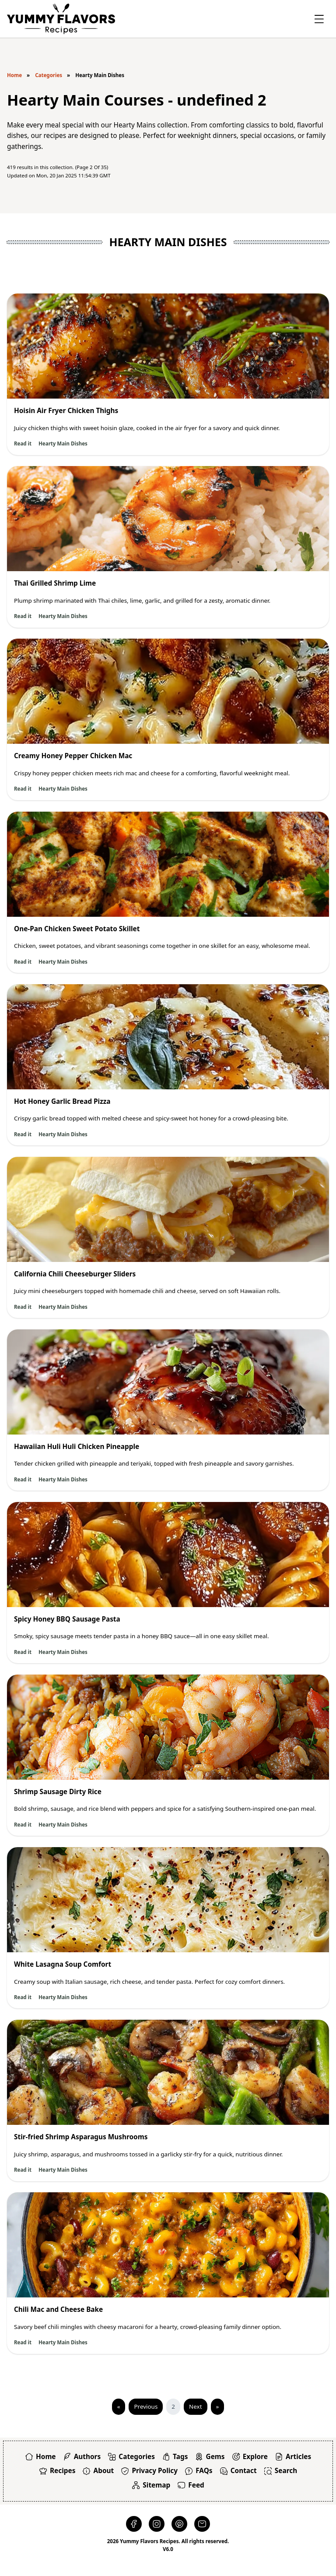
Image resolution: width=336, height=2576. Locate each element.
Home (14, 75)
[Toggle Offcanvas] (319, 19)
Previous (146, 2406)
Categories (48, 75)
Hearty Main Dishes (63, 443)
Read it (23, 443)
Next (195, 2406)
